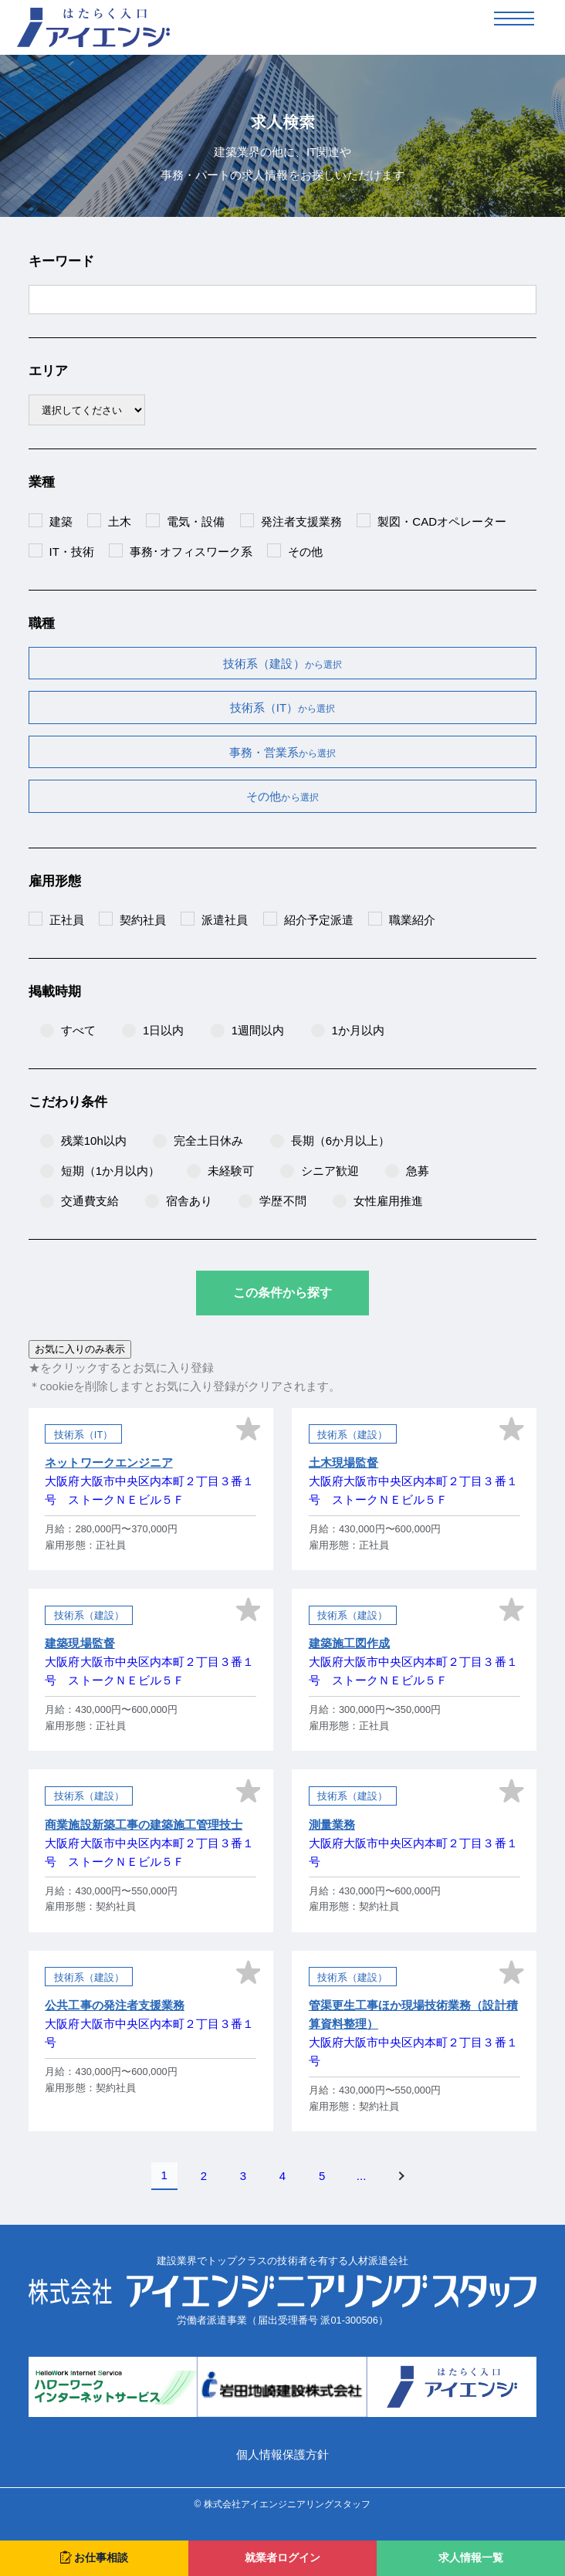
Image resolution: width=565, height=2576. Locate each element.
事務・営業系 (282, 752)
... (362, 2175)
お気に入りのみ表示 (80, 1349)
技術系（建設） (282, 663)
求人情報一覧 (470, 2558)
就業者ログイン (282, 2558)
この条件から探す (282, 1292)
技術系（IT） (283, 707)
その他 (282, 796)
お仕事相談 (94, 2557)
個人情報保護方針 (282, 2454)
